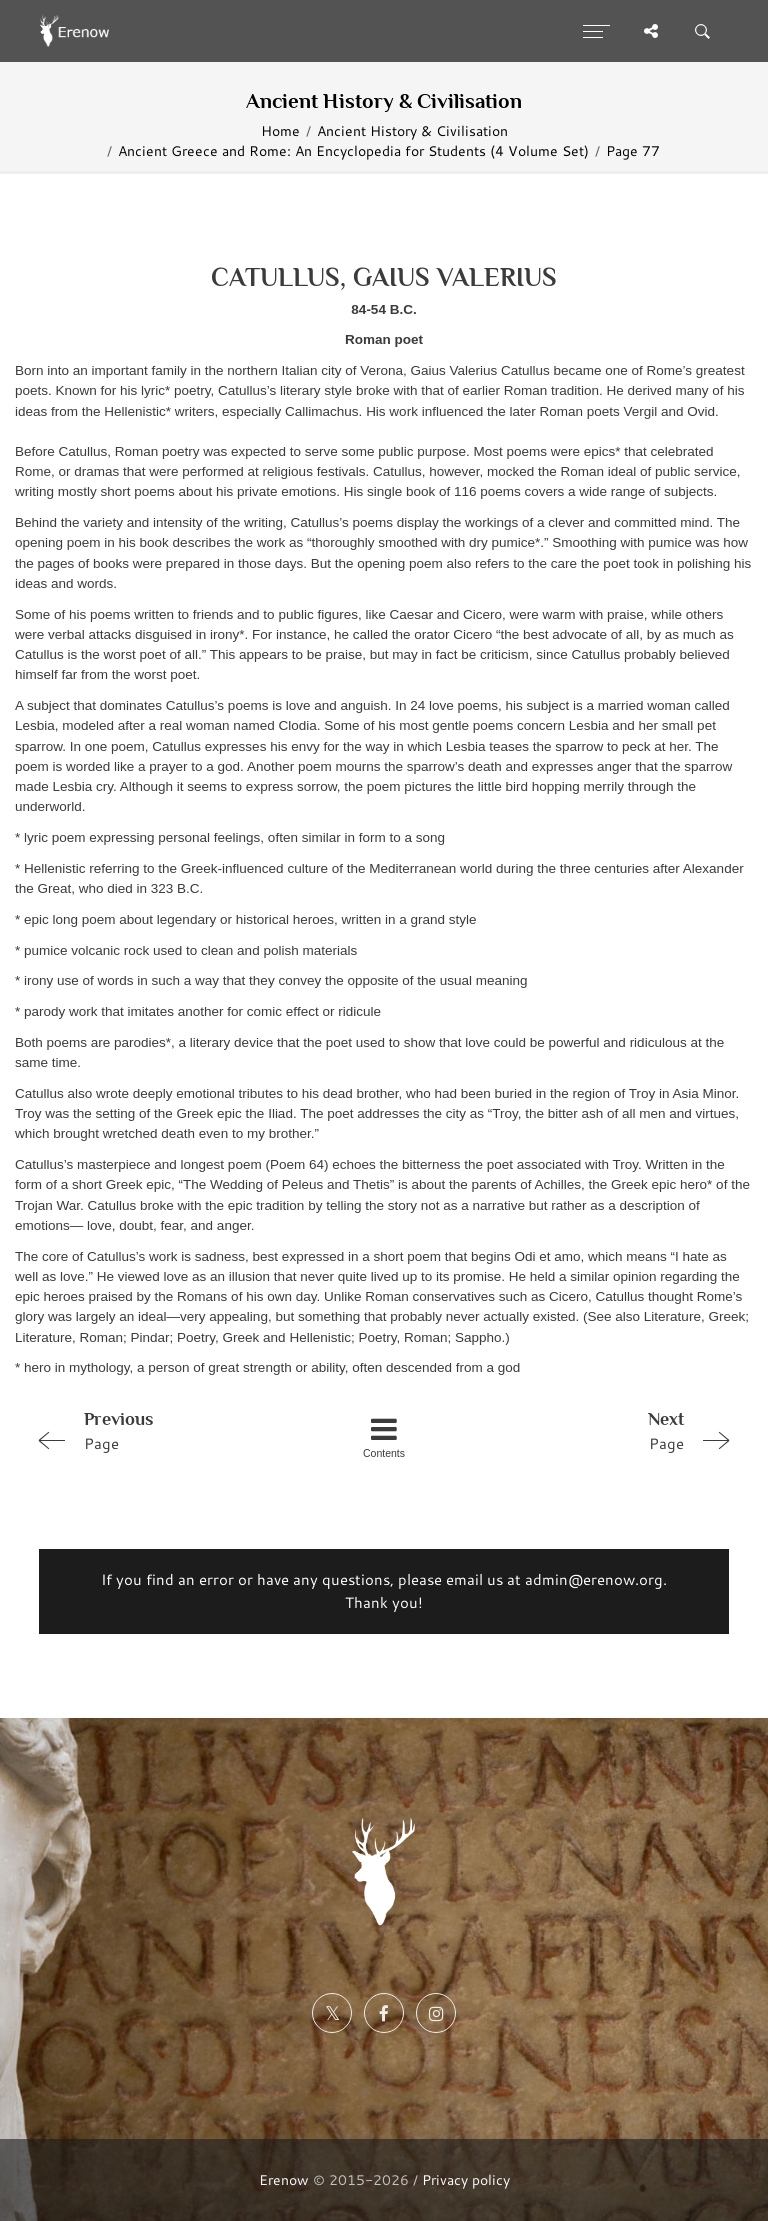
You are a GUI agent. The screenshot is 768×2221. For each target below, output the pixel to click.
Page (167, 1430)
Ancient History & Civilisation (412, 130)
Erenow (284, 2179)
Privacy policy (466, 2179)
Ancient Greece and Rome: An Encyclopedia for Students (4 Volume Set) (353, 150)
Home (280, 130)
